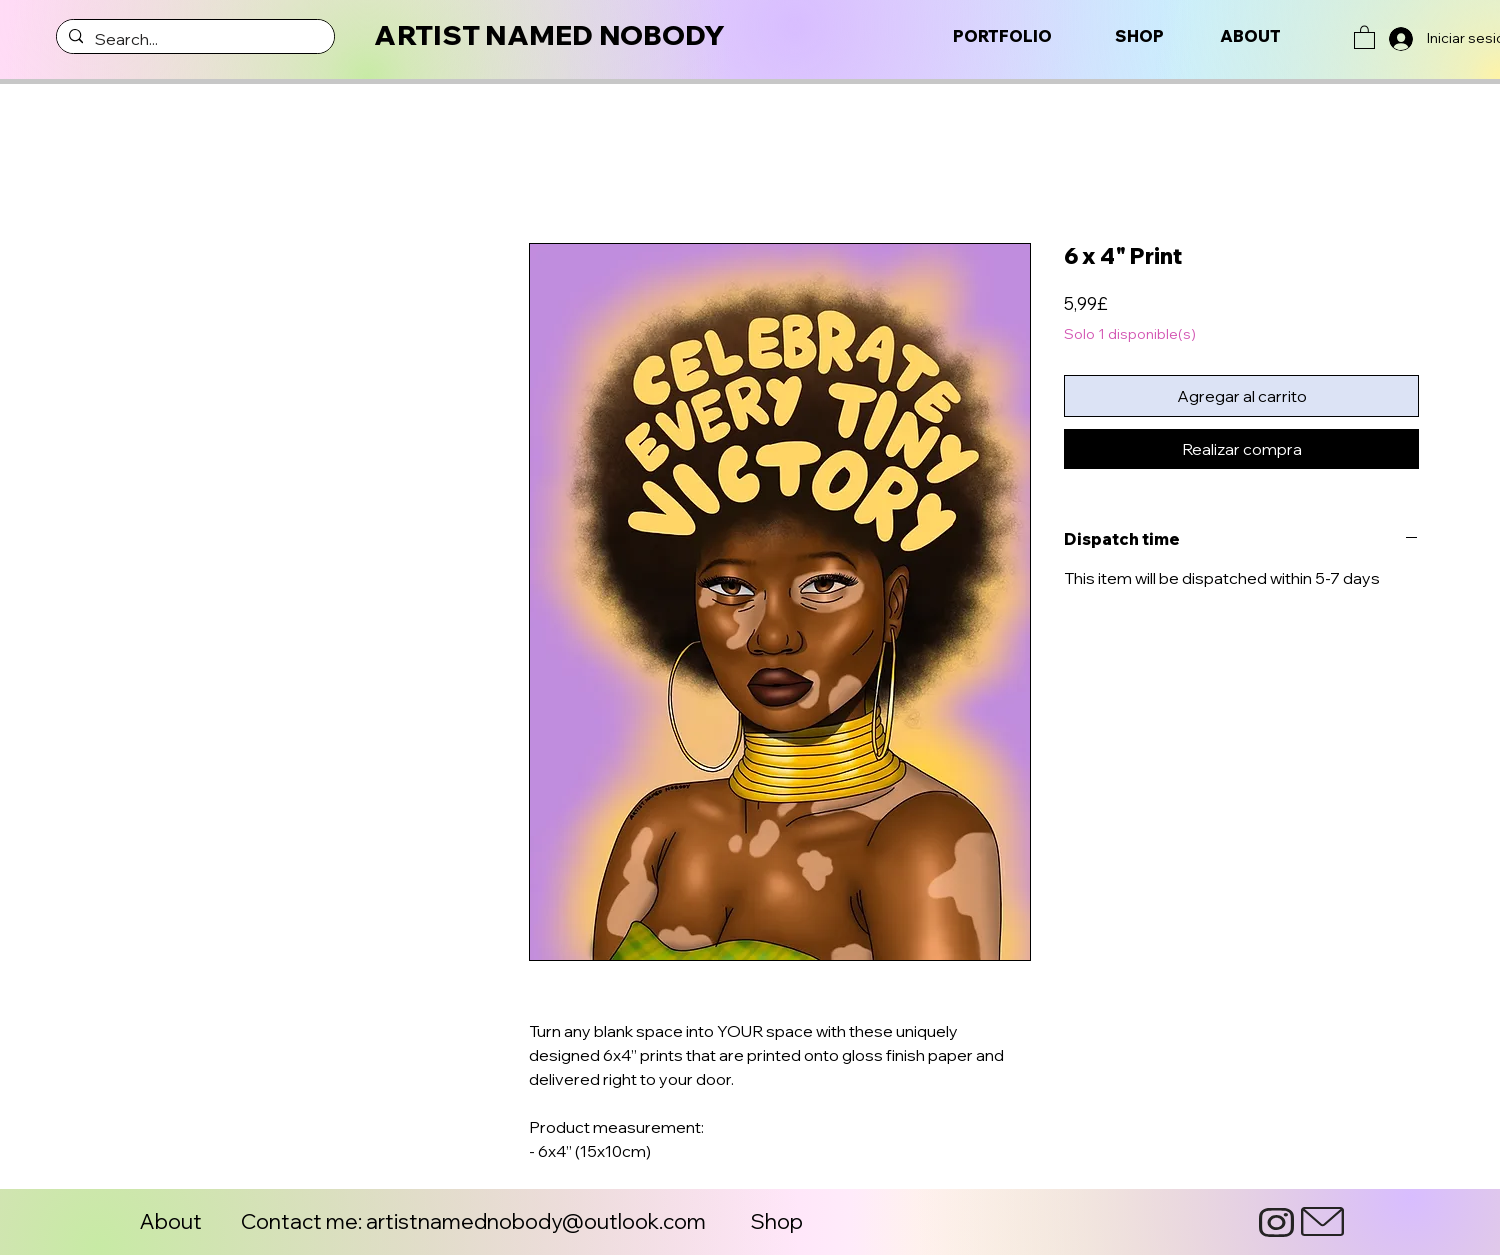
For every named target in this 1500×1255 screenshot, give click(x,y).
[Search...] (193, 39)
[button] (1364, 36)
